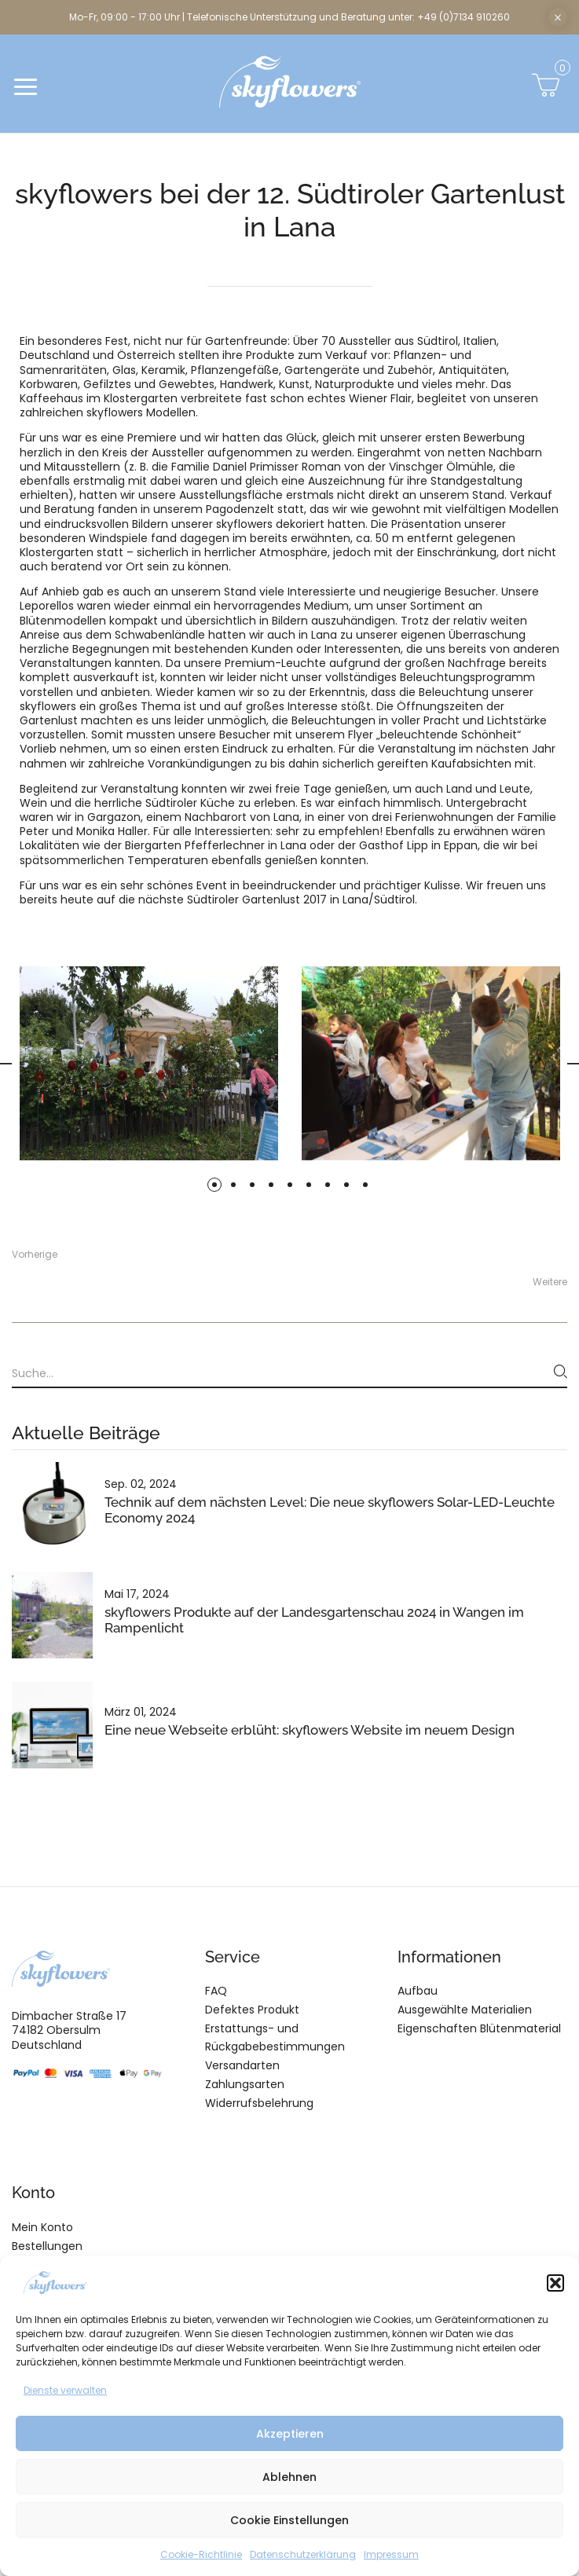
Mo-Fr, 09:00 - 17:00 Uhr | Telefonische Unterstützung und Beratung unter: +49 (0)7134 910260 (289, 17)
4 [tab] (271, 1185)
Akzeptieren (290, 2434)
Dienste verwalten (65, 2390)
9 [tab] (365, 1185)
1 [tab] (214, 1185)
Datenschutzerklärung (303, 2554)
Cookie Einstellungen (289, 2520)
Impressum (391, 2554)
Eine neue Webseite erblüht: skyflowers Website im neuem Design (309, 1730)
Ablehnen (289, 2477)
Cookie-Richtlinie (201, 2554)
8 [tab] (346, 1185)
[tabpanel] (431, 1063)
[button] (555, 2283)
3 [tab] (252, 1185)
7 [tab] (328, 1185)
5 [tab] (290, 1185)
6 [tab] (309, 1185)
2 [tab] (233, 1185)
